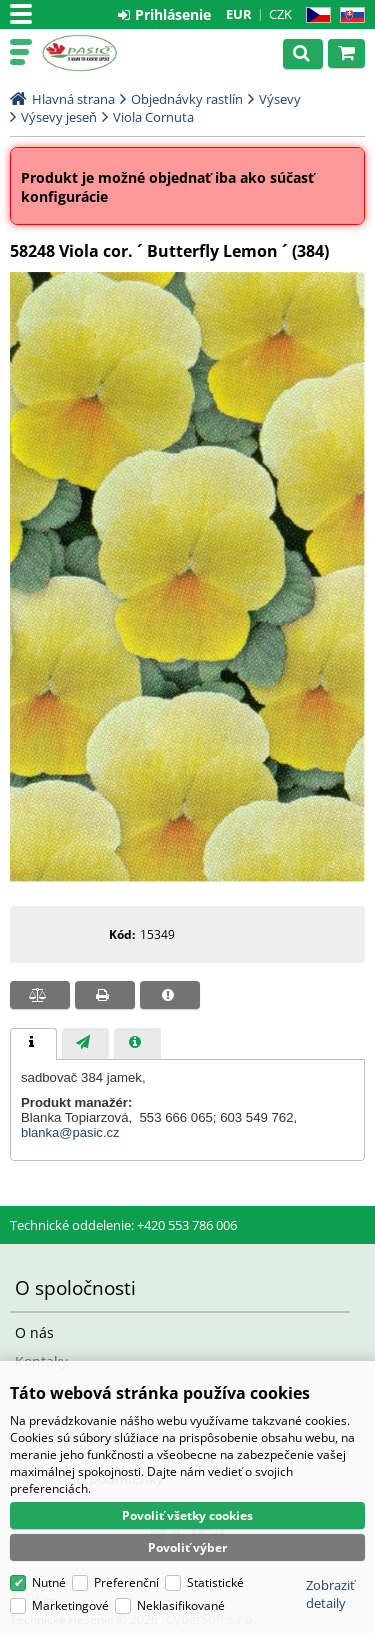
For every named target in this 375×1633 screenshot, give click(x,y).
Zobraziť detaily (330, 1594)
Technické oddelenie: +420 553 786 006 (123, 1225)
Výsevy (280, 99)
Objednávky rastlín (187, 99)
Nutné (49, 1582)
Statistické (215, 1582)
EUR (239, 14)
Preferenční (126, 1582)
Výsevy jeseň (59, 117)
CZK (280, 14)
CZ (314, 15)
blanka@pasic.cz (70, 1132)
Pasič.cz (102, 53)
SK (348, 15)
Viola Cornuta (153, 117)
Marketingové (70, 1605)
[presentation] (33, 1044)
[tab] (33, 1044)
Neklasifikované (181, 1605)
